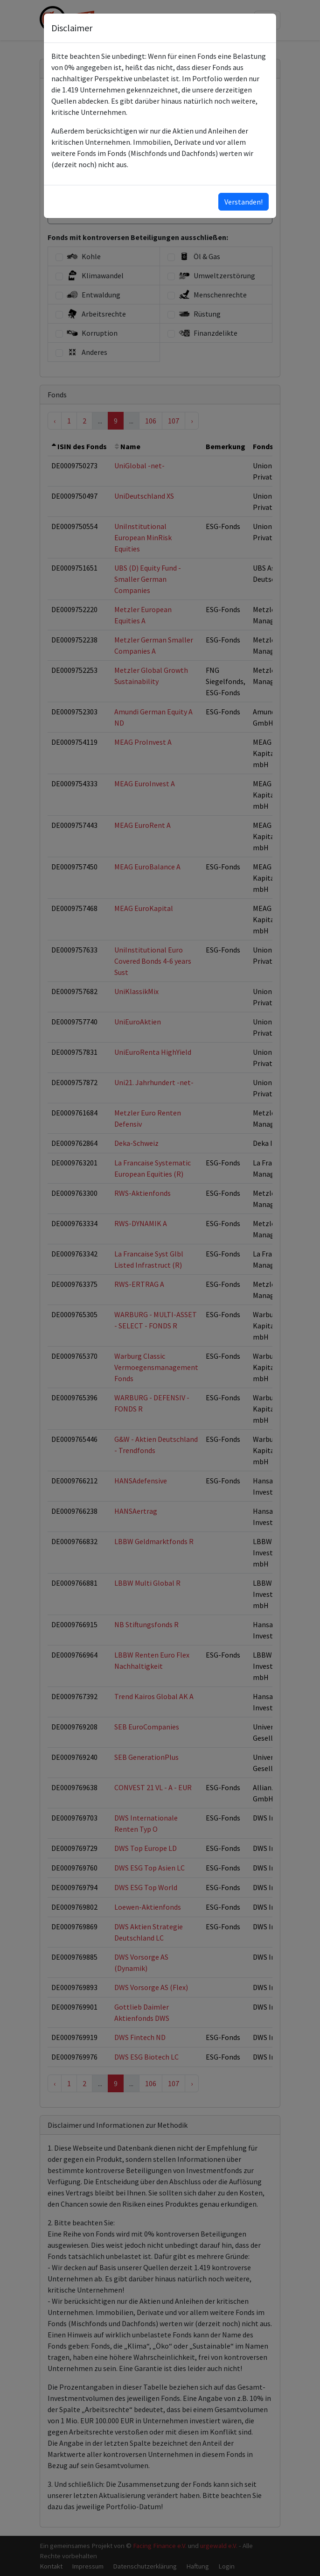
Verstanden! (243, 201)
